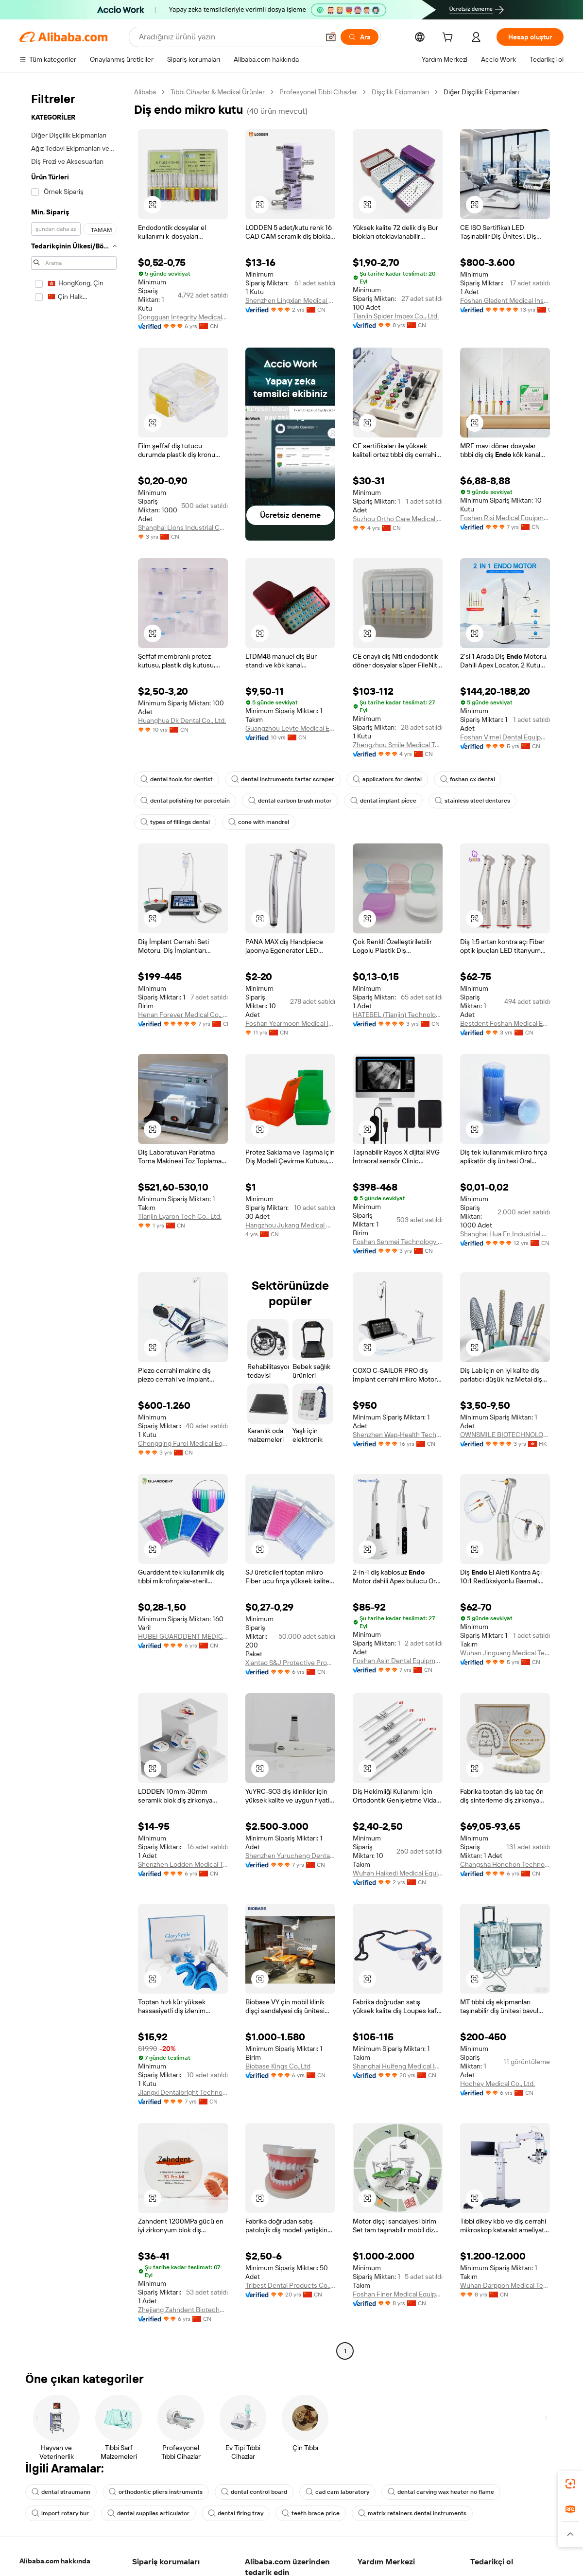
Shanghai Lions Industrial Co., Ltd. (183, 527)
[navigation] (73, 1223)
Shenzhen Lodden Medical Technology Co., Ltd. (183, 1864)
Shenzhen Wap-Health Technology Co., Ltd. (398, 1434)
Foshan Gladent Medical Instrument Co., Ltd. (505, 300)
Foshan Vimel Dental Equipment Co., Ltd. (505, 737)
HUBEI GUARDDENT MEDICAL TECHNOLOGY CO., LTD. (183, 1636)
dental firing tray (235, 2513)
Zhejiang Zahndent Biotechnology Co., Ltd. (183, 2309)
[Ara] (359, 37)
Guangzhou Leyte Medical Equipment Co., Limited (290, 728)
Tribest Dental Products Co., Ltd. (290, 2285)
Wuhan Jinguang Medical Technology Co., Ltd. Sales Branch (505, 1653)
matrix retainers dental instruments (412, 2513)
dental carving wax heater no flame (441, 2492)
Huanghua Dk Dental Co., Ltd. (182, 720)
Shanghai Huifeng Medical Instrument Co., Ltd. (398, 2066)
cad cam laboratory (337, 2492)
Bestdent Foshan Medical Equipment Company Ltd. (505, 1023)
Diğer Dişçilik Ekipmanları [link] (481, 92)
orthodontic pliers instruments (156, 2492)
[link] (570, 2483)
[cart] (449, 38)
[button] (331, 37)
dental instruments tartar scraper (282, 779)
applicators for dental (387, 779)
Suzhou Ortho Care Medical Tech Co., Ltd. (398, 519)
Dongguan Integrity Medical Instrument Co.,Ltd (183, 317)
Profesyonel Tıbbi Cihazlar (318, 92)
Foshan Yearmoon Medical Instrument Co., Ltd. (290, 1023)
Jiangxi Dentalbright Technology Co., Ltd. (183, 2092)
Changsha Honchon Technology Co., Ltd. (505, 1864)
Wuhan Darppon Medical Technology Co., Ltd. (505, 2285)
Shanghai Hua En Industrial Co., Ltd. (505, 1234)
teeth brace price (311, 2513)
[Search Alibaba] (228, 37)
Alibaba (145, 92)
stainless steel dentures (472, 801)
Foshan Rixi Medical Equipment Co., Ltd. (505, 518)
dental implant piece (383, 801)
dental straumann (61, 2492)
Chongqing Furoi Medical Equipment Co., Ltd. (183, 1443)
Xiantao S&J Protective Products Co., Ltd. (290, 1662)
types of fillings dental (175, 822)
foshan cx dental (467, 779)
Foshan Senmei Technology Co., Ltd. (398, 1241)
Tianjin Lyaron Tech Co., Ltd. (180, 1216)
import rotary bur (60, 2513)
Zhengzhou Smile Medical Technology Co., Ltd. (398, 745)
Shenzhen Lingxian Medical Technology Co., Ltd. (290, 300)
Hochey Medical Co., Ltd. (497, 2083)
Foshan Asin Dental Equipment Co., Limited (398, 1661)
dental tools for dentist (176, 779)
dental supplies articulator (148, 2513)
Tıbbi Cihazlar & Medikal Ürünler (218, 92)
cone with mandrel (258, 822)
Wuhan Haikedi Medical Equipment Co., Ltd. (398, 1873)
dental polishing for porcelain (185, 801)
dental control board (254, 2492)
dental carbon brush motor (290, 801)
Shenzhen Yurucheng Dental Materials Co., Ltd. (290, 1855)
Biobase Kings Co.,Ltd (277, 2066)
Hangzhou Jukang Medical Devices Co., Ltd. (290, 1225)
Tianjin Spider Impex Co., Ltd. (396, 316)
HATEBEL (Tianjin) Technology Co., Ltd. (398, 1014)
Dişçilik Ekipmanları (400, 92)
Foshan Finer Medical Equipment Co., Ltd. (398, 2294)
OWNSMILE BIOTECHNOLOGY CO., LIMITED (505, 1434)
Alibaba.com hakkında (54, 2561)
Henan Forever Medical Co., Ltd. (183, 1014)
